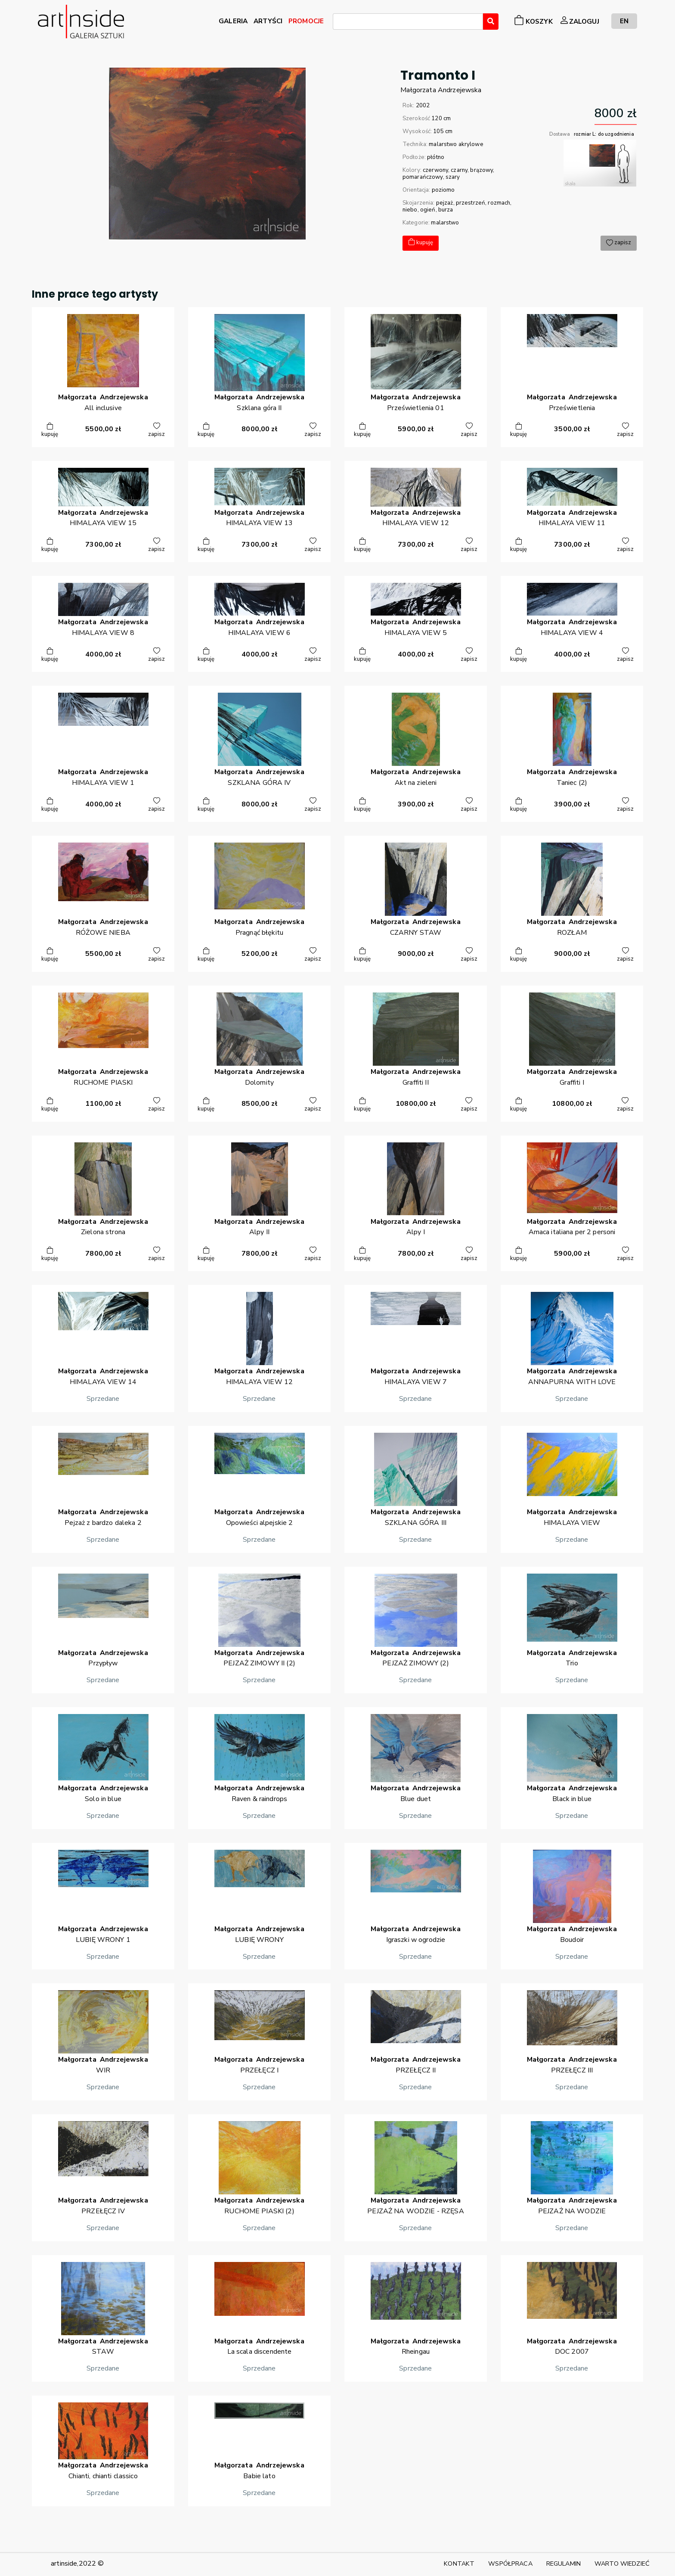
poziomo (443, 190)
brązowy (481, 170)
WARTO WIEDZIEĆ (622, 2563)
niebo (410, 210)
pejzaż (444, 203)
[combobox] (408, 21)
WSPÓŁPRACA (510, 2563)
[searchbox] (338, 23)
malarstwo (445, 223)
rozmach (499, 203)
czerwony (435, 170)
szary (453, 177)
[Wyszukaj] (491, 21)
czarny (459, 170)
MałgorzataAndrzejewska (440, 90)
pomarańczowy (423, 177)
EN (624, 20)
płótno (435, 157)
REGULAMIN (563, 2563)
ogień (428, 210)
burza (445, 210)
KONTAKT (459, 2563)
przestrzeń (470, 203)
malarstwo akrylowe (456, 144)
